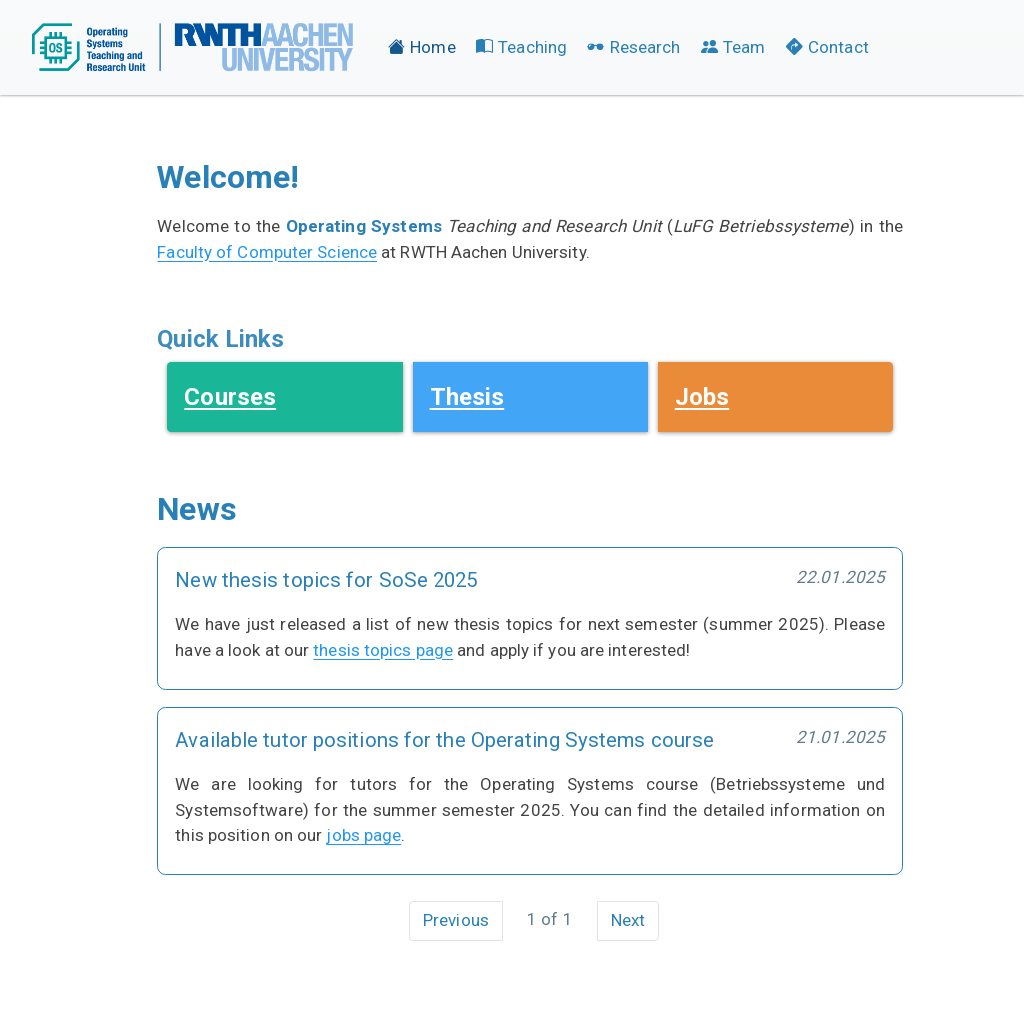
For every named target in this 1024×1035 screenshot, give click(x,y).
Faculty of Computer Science (267, 252)
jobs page (363, 835)
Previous (456, 920)
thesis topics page (383, 650)
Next (628, 920)
